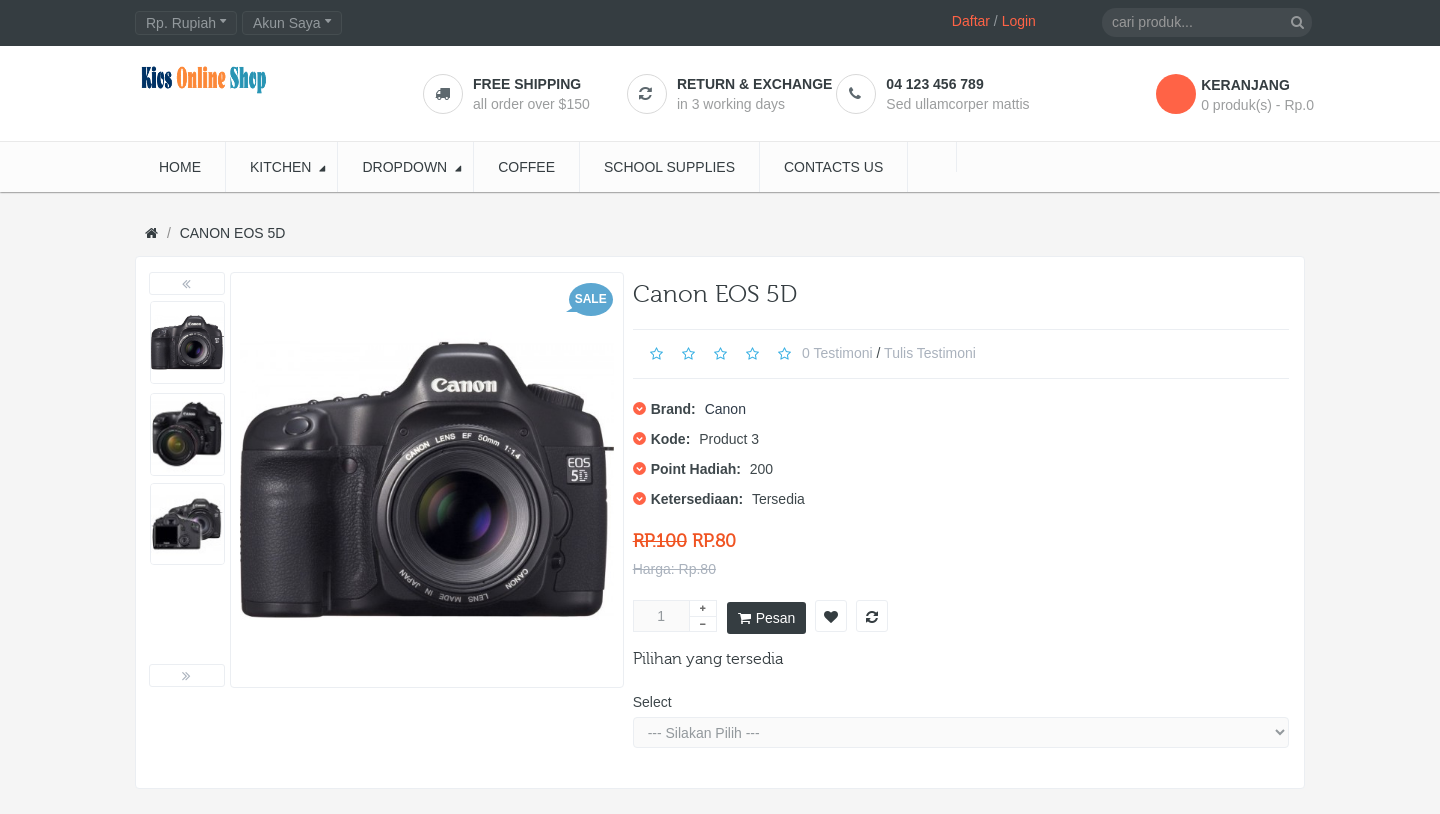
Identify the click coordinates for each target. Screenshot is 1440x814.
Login (1019, 21)
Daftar (971, 21)
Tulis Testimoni (930, 352)
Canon (725, 409)
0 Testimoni (837, 352)
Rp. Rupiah (186, 23)
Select (652, 702)
